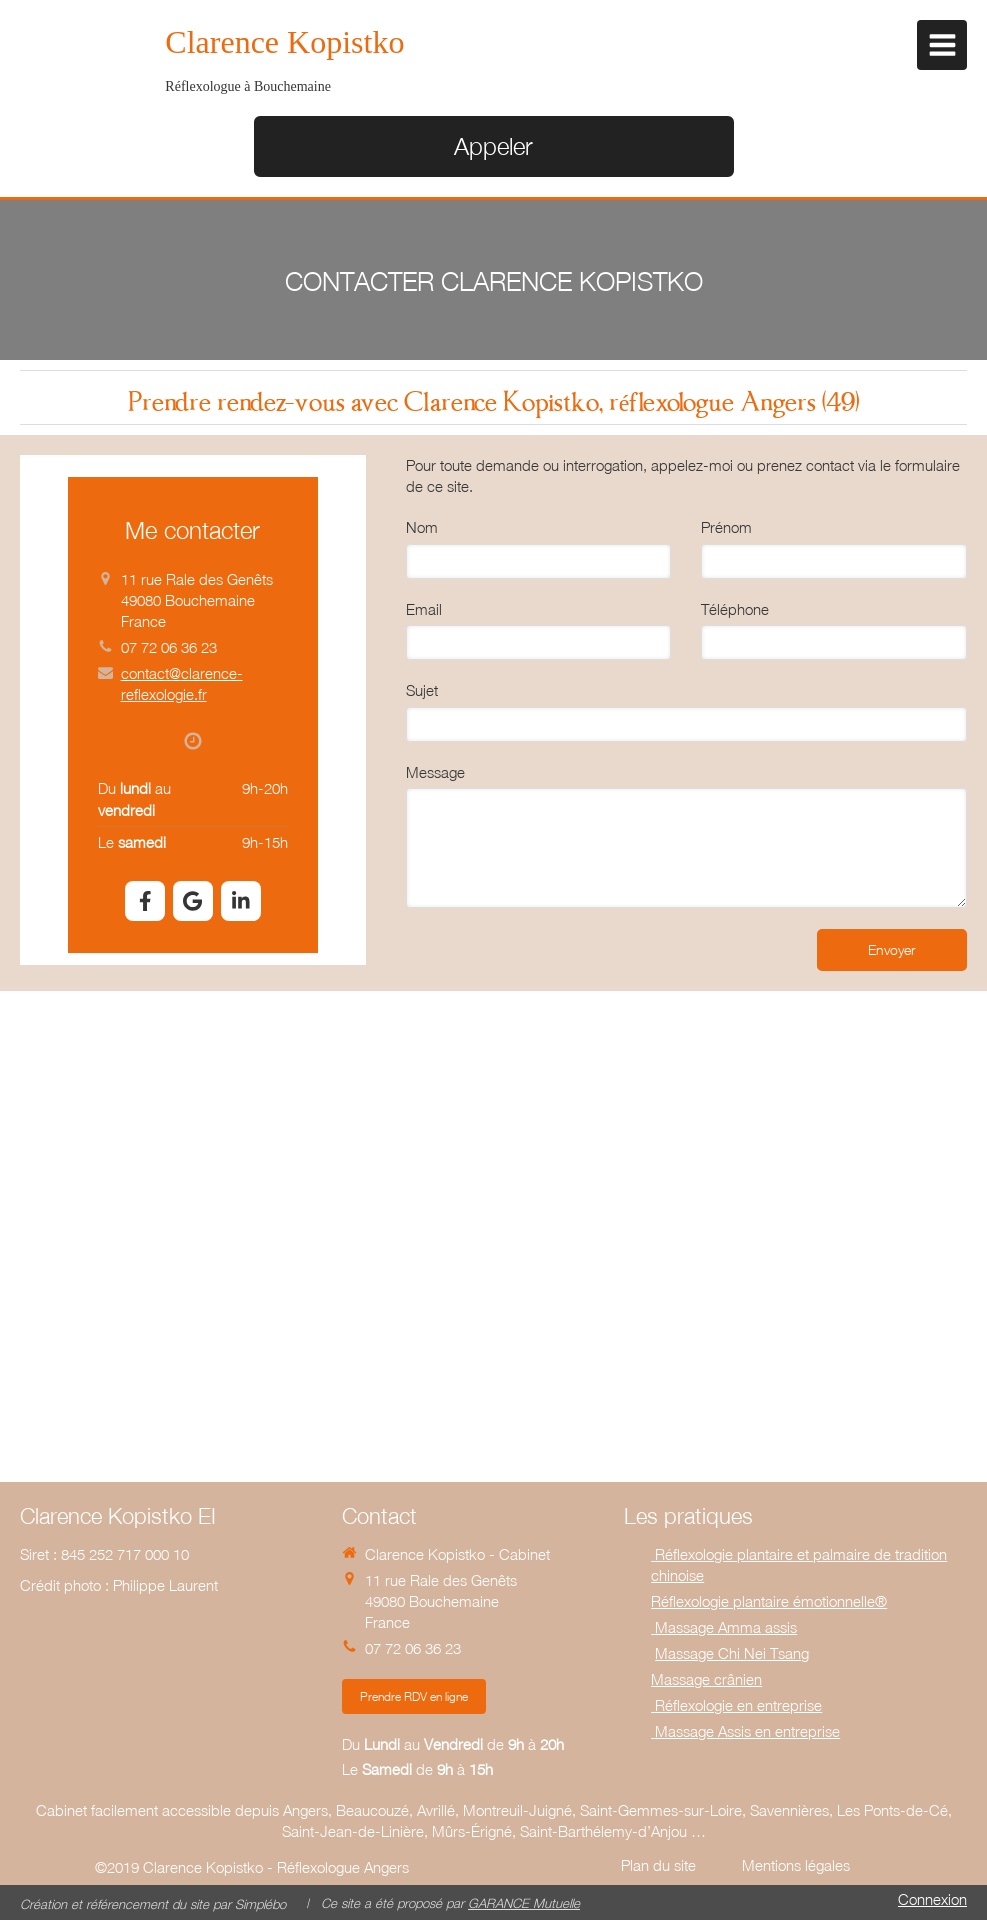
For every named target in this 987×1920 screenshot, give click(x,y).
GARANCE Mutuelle (524, 1903)
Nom (422, 527)
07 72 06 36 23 (169, 647)
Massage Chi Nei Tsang (732, 1653)
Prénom (726, 527)
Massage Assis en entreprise (745, 1731)
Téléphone (735, 609)
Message (435, 772)
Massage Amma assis (724, 1627)
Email (424, 609)
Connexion (932, 1899)
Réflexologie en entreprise (736, 1705)
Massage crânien (706, 1679)
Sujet (422, 690)
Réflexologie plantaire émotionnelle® (769, 1601)
